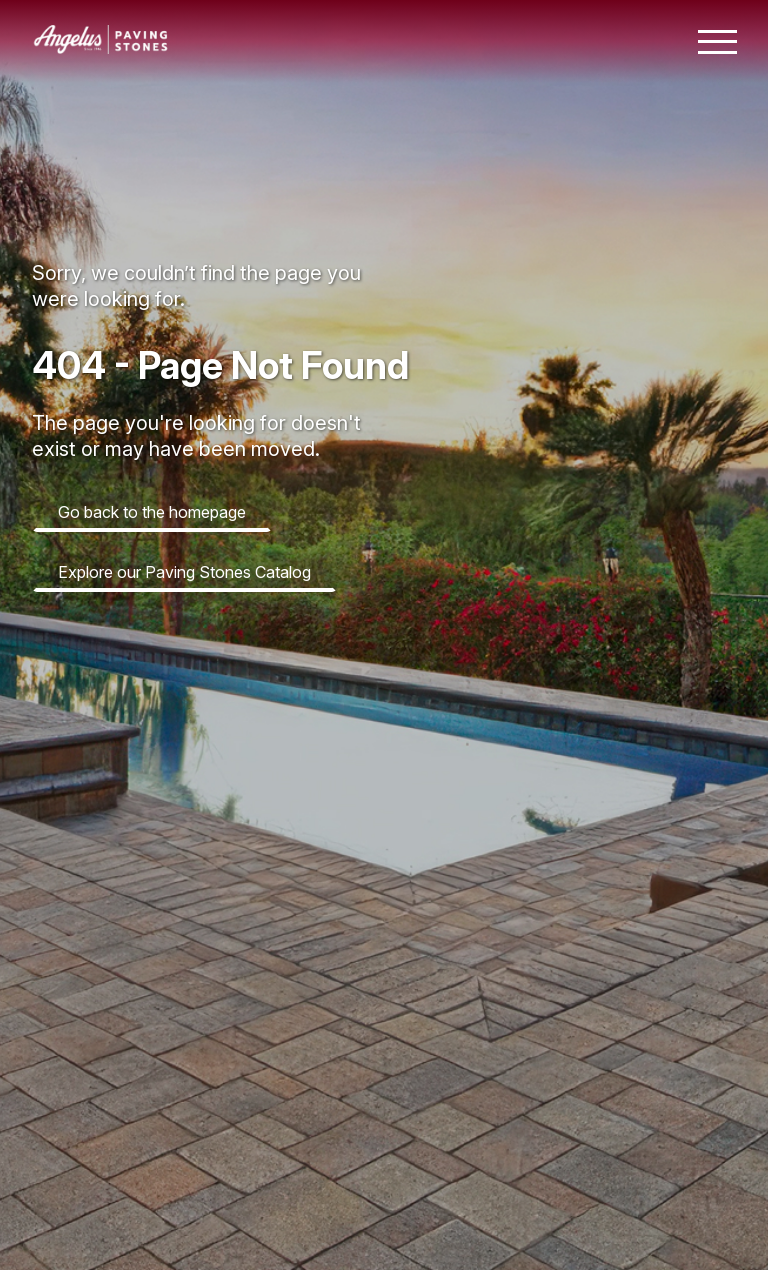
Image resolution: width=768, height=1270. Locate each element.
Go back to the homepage (152, 512)
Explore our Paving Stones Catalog (184, 572)
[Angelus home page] (101, 48)
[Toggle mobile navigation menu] (717, 42)
